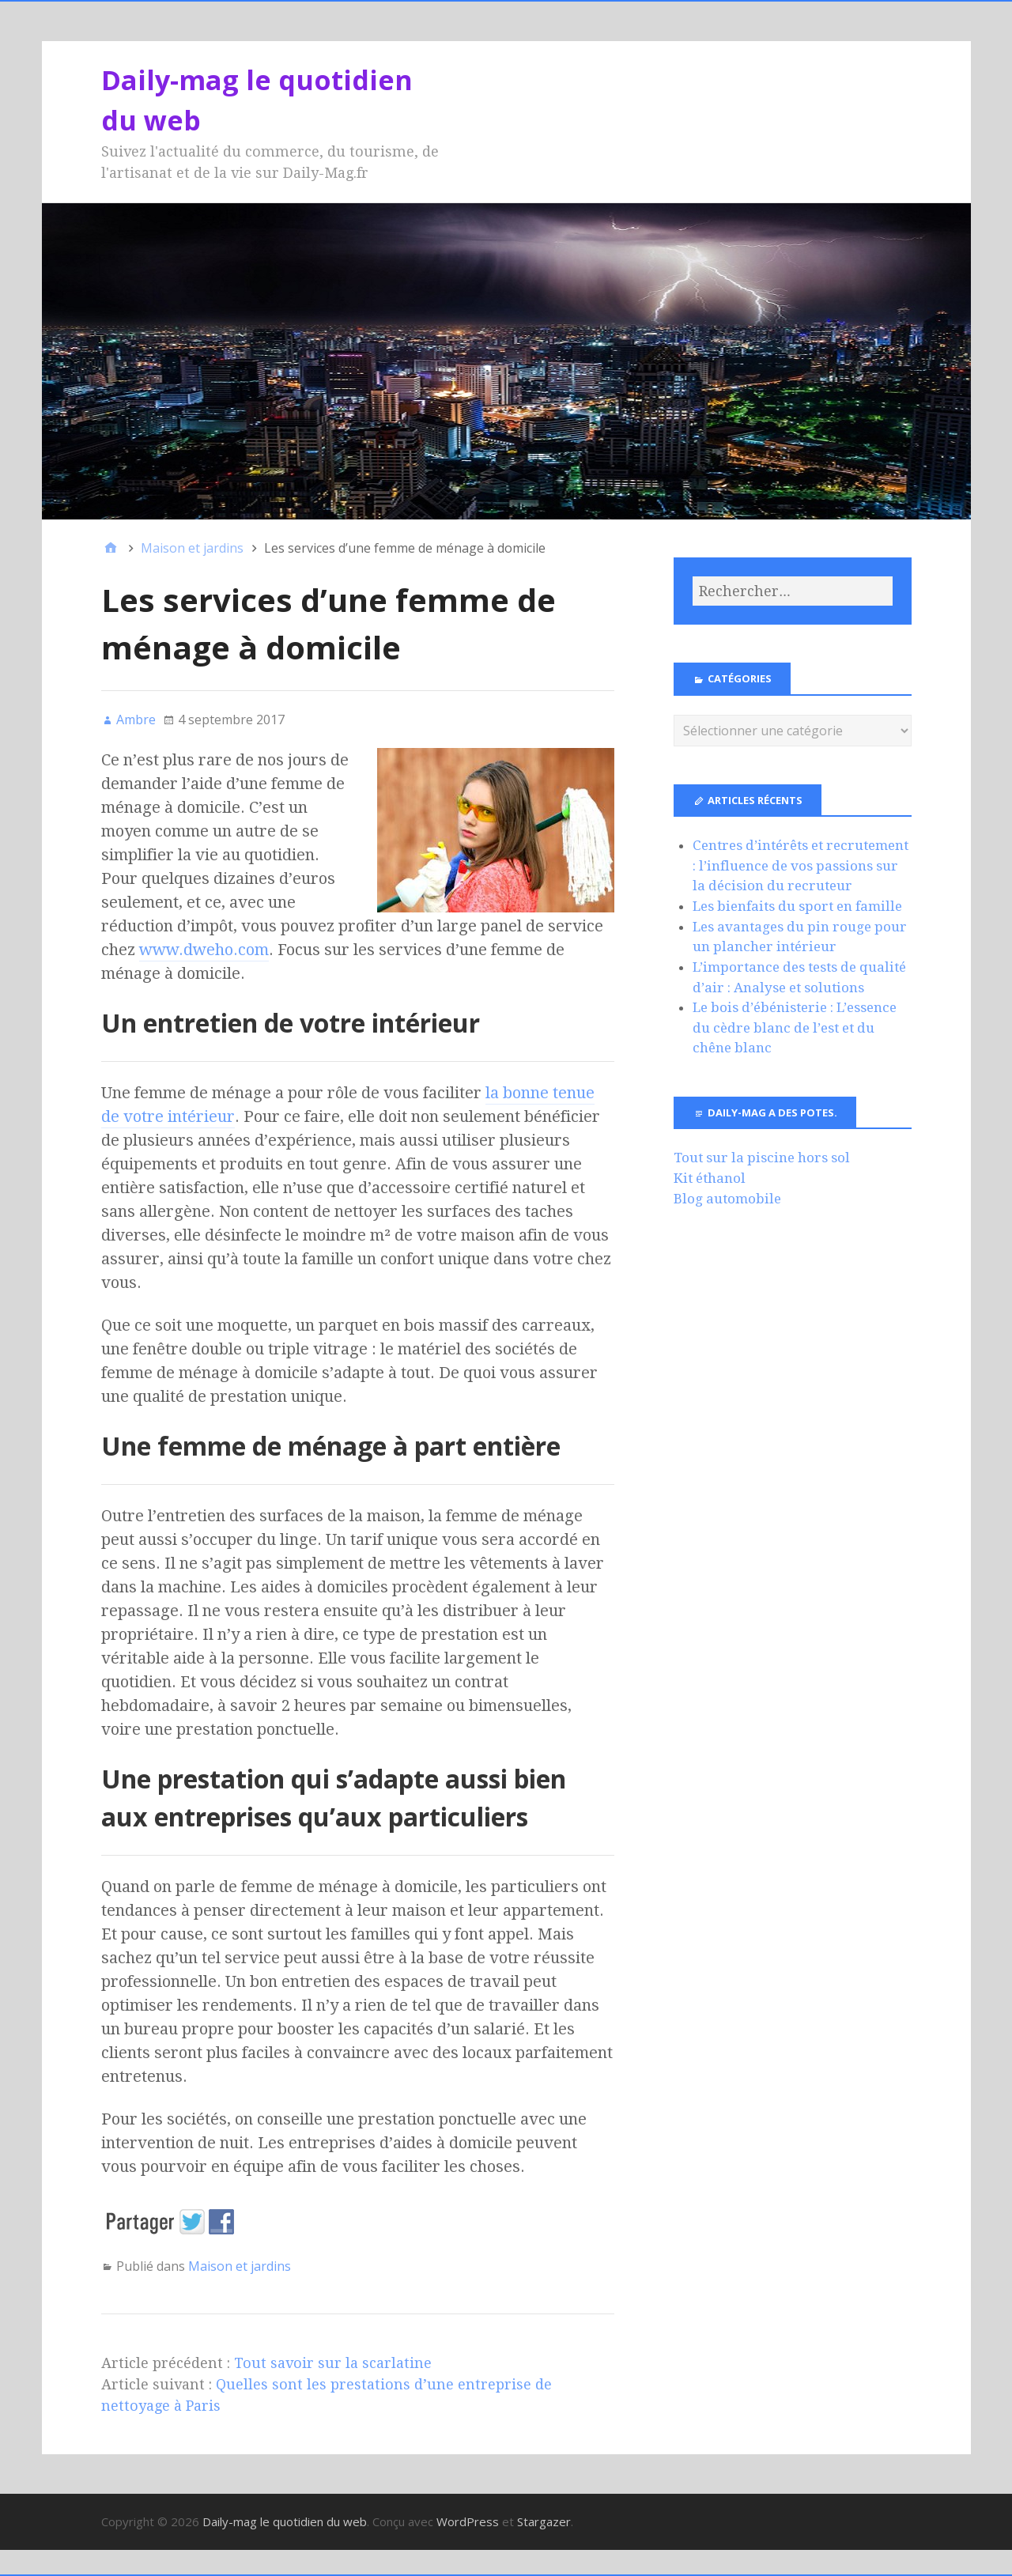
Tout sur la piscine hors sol (762, 1157)
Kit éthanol (710, 1178)
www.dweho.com (204, 949)
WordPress (467, 2521)
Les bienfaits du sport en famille (797, 906)
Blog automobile (727, 1199)
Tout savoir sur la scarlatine (333, 2363)
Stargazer (544, 2521)
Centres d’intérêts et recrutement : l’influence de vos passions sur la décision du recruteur (800, 865)
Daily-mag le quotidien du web (284, 2521)
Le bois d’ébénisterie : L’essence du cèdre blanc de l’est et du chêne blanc (795, 1027)
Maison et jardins (239, 2266)
